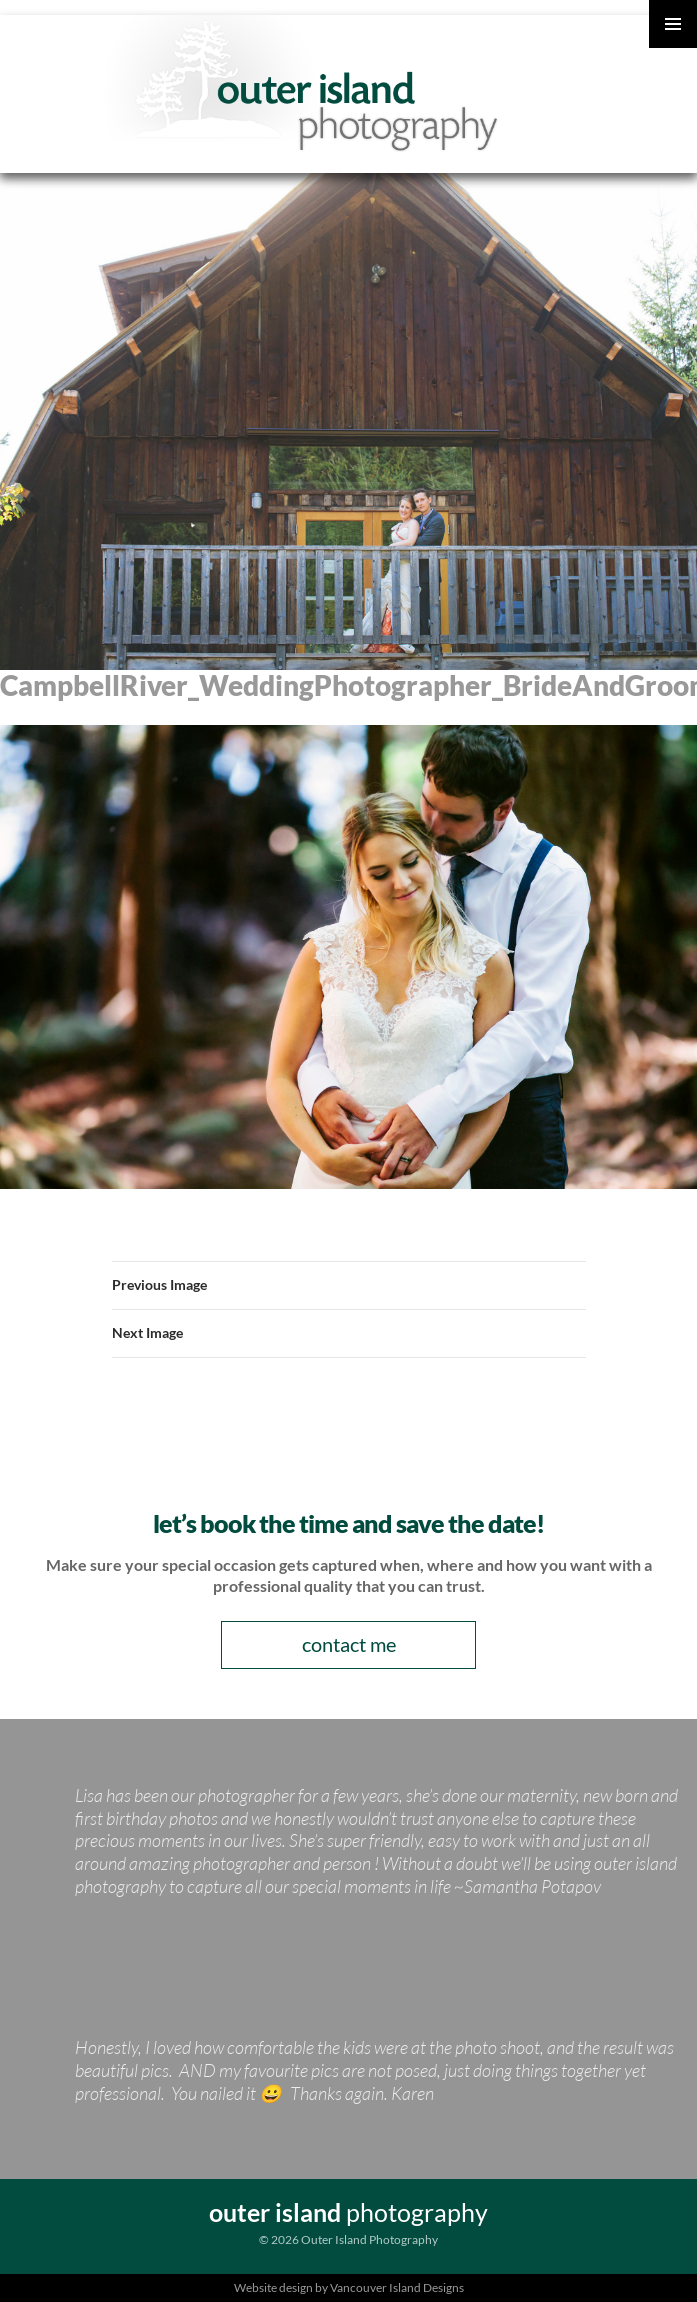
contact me (349, 1644)
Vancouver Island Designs (397, 2287)
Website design (273, 2287)
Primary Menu (673, 24)
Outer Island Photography (305, 86)
